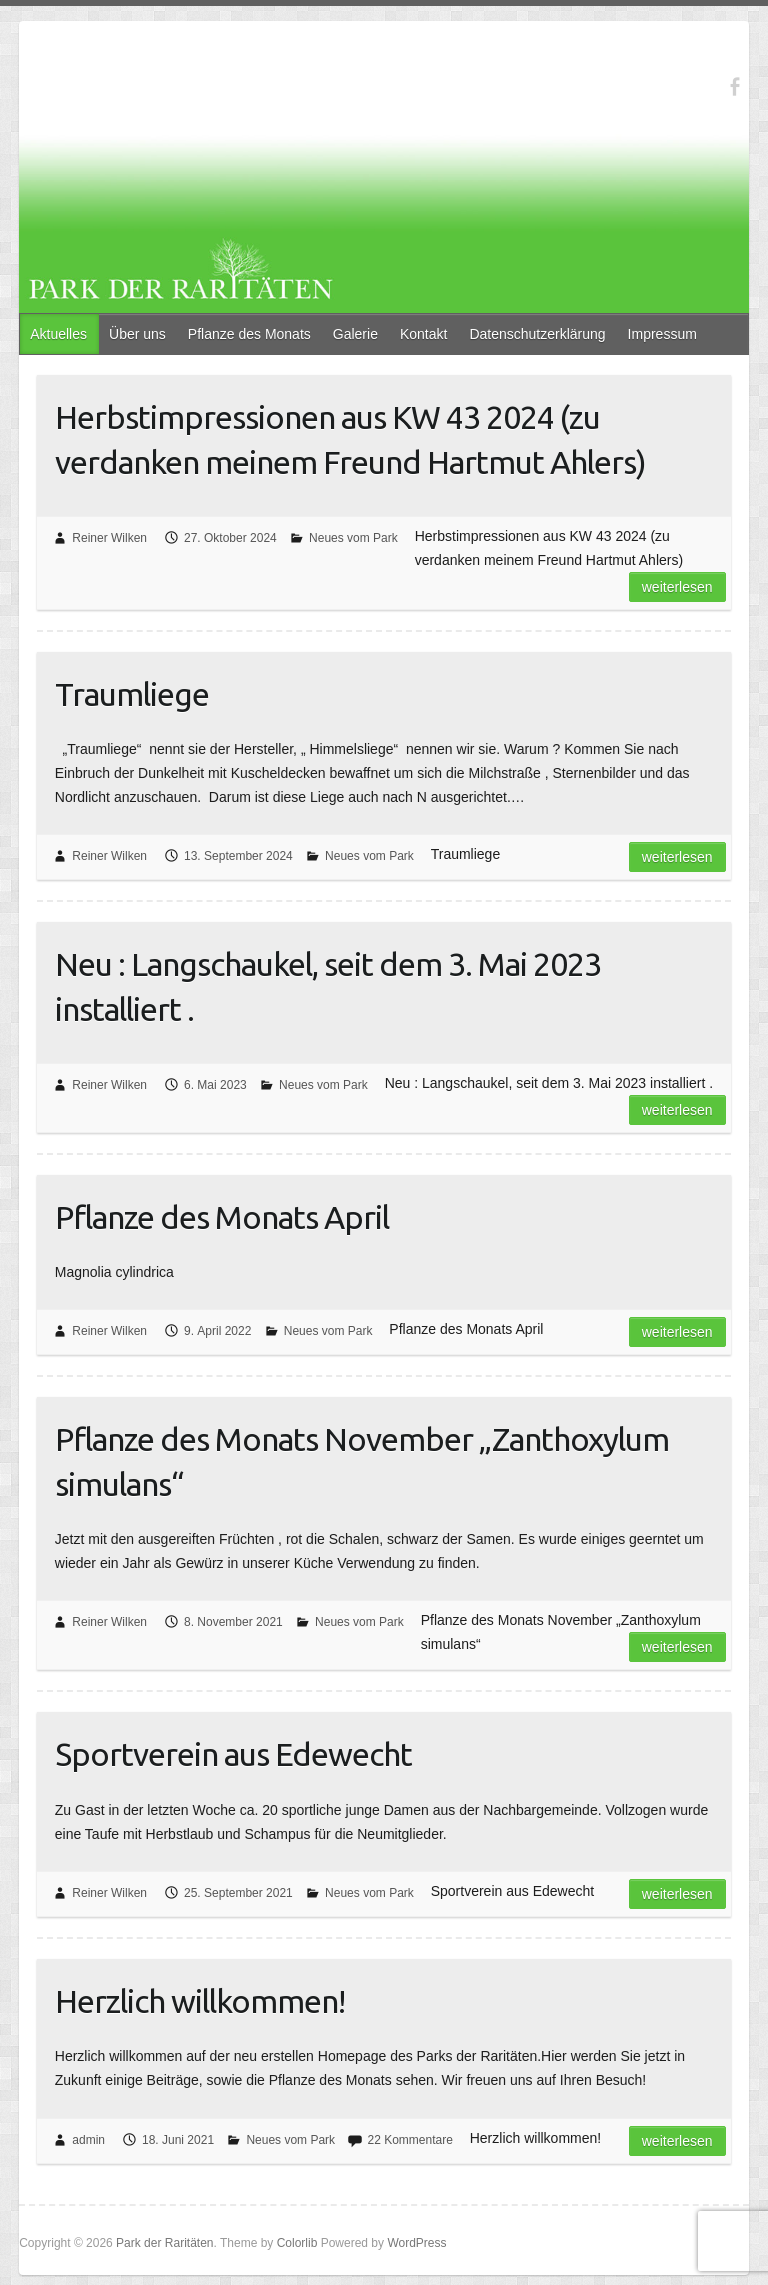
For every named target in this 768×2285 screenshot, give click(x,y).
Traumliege (132, 694)
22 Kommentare (409, 2140)
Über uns (137, 334)
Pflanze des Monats (249, 334)
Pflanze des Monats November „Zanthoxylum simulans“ (362, 1461)
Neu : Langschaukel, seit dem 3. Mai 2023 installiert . (328, 986)
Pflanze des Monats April (222, 1217)
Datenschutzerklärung (537, 334)
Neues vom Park (353, 538)
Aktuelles (58, 334)
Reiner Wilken (109, 538)
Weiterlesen (677, 587)
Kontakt (423, 334)
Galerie (355, 334)
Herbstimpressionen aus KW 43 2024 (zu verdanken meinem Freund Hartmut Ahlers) (350, 439)
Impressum (662, 334)
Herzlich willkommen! (200, 2001)
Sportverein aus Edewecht (233, 1754)
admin (88, 2140)
